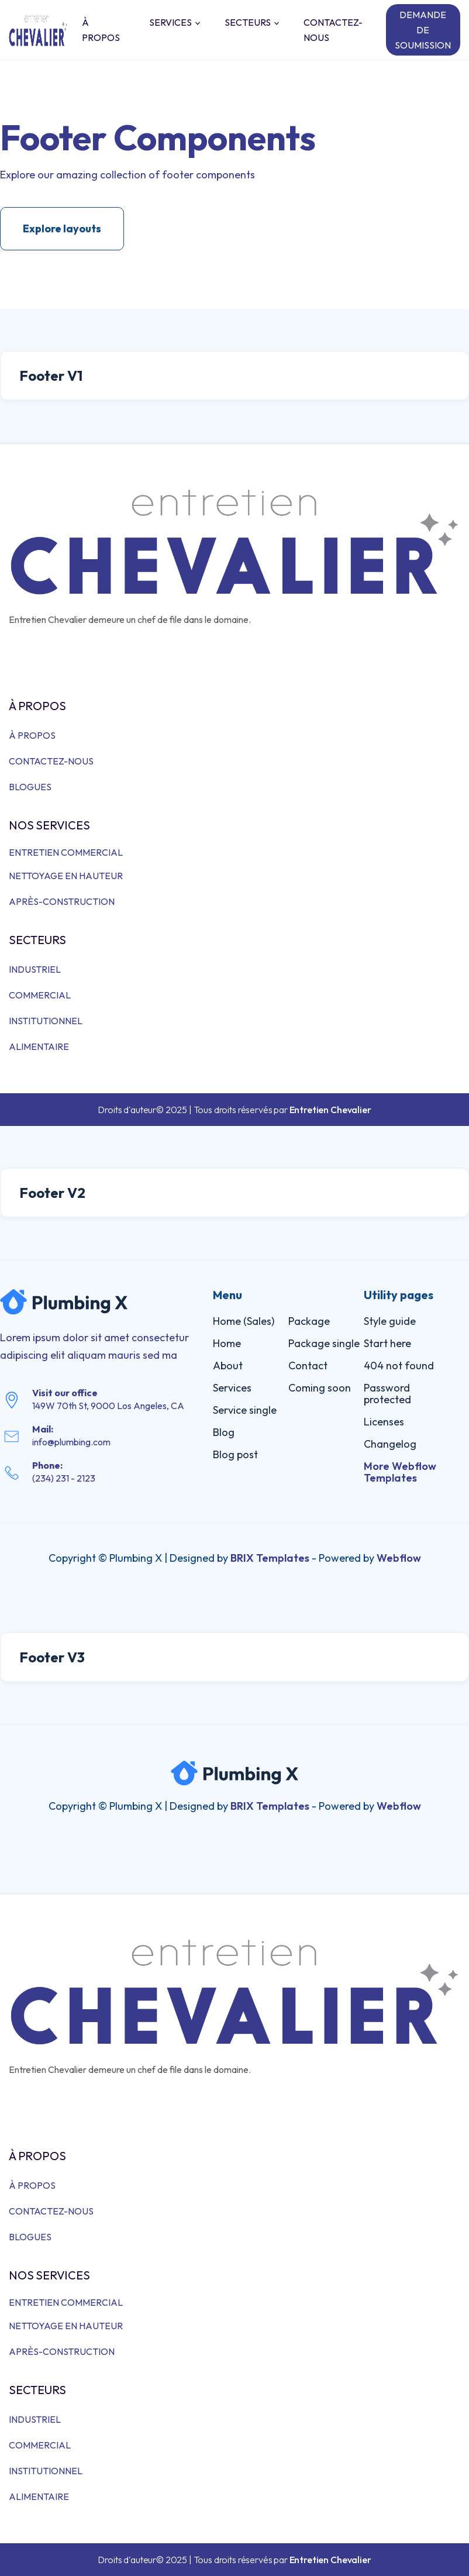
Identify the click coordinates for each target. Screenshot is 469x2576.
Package (309, 1321)
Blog (224, 1432)
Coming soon (319, 1387)
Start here (387, 1343)
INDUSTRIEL (35, 969)
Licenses (384, 1421)
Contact (307, 1365)
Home (227, 1343)
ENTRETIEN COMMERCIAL (66, 852)
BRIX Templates (269, 1558)
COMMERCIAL (40, 995)
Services (232, 1387)
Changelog (390, 1444)
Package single (324, 1343)
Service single (245, 1410)
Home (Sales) (243, 1321)
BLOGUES (30, 787)
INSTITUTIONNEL (45, 1021)
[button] (172, 22)
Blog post (235, 1454)
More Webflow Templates (400, 1472)
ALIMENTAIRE (39, 1046)
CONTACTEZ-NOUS (333, 29)
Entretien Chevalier (330, 1109)
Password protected (387, 1393)
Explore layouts (62, 228)
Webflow (399, 1558)
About (228, 1365)
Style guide (390, 1321)
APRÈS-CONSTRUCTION (62, 901)
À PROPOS (101, 29)
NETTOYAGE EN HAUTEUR (66, 875)
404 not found (399, 1365)
